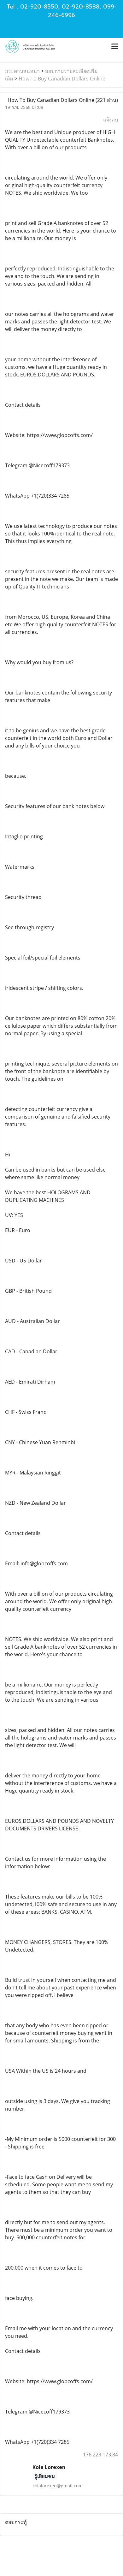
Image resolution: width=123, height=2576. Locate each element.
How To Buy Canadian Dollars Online (62, 78)
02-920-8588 (80, 6)
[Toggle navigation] (115, 47)
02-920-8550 (39, 6)
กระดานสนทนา (22, 71)
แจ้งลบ (110, 119)
